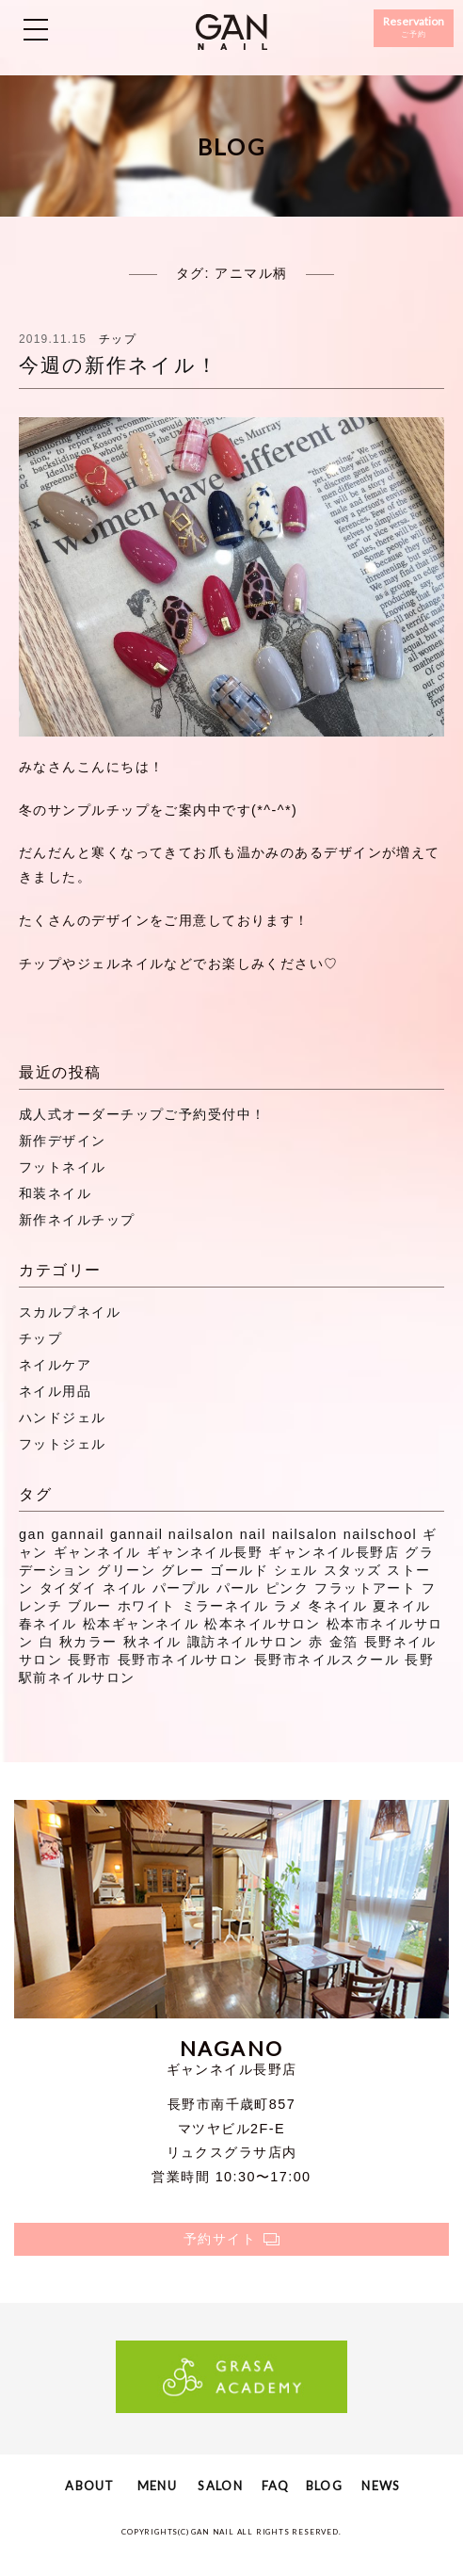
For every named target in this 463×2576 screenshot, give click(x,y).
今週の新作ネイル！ (118, 365)
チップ (117, 339)
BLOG (324, 2485)
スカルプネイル (69, 1312)
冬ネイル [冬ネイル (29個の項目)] (338, 1605)
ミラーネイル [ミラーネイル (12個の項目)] (225, 1605)
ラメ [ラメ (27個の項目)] (288, 1605)
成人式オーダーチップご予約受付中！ (142, 1114)
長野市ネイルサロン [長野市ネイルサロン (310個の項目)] (183, 1659)
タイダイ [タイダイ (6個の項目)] (69, 1588)
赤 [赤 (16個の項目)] (316, 1641)
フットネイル (62, 1167)
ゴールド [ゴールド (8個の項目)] (239, 1570)
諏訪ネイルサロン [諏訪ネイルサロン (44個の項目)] (245, 1641)
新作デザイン (62, 1140)
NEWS (380, 2485)
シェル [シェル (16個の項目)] (295, 1570)
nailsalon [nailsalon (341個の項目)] (305, 1534)
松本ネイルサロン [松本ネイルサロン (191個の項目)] (262, 1623)
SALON (220, 2485)
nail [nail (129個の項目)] (253, 1534)
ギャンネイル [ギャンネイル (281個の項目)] (97, 1552)
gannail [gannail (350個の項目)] (77, 1534)
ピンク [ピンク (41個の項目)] (287, 1588)
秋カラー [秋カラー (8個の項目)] (88, 1641)
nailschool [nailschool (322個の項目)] (380, 1534)
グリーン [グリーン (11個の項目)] (126, 1570)
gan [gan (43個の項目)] (32, 1534)
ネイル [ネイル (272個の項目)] (124, 1588)
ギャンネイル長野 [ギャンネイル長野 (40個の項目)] (205, 1552)
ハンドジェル (62, 1417)
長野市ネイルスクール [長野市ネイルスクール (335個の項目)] (326, 1659)
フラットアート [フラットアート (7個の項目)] (365, 1588)
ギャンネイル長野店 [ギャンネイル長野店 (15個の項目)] (333, 1552)
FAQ (276, 2485)
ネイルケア (55, 1364)
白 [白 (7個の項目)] (47, 1641)
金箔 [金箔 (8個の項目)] (344, 1641)
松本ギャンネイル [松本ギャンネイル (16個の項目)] (141, 1623)
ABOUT (89, 2485)
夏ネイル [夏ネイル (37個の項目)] (402, 1605)
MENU (157, 2485)
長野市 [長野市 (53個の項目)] (89, 1659)
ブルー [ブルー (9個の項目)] (89, 1605)
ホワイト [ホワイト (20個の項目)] (147, 1605)
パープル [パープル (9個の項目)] (181, 1588)
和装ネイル (55, 1193)
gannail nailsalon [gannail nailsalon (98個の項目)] (172, 1534)
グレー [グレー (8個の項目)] (182, 1570)
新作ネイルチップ (77, 1219)
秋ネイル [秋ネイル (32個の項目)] (152, 1641)
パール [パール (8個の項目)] (238, 1588)
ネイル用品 (55, 1391)
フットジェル (62, 1443)
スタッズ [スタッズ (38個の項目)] (353, 1570)
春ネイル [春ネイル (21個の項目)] (48, 1623)
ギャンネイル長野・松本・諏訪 (231, 32)
